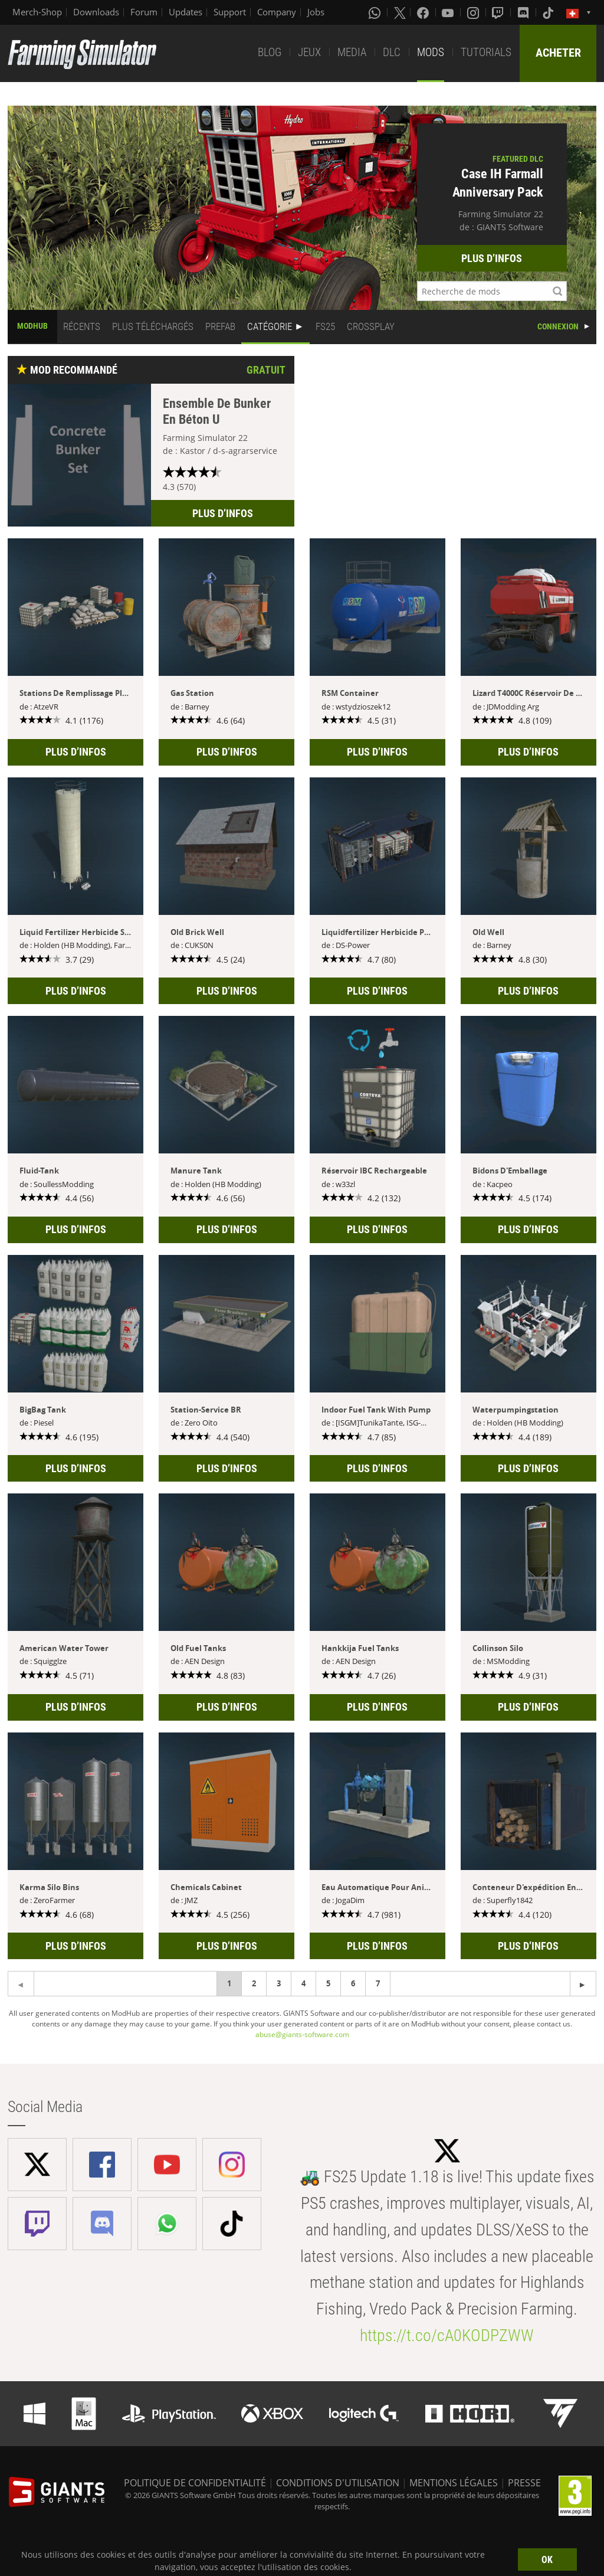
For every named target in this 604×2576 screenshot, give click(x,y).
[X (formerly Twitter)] (400, 12)
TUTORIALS (486, 52)
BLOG (269, 52)
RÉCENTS (81, 326)
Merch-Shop (37, 12)
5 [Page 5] (328, 1983)
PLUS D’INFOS (491, 258)
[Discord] (524, 12)
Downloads (96, 12)
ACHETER (558, 52)
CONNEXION (558, 326)
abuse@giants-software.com (302, 2034)
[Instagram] (474, 12)
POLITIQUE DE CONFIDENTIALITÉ (195, 2482)
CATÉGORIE (269, 326)
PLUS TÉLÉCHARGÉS (152, 326)
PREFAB (220, 326)
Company (276, 12)
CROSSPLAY (371, 326)
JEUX (309, 52)
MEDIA (351, 52)
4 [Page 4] (303, 1983)
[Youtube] (449, 12)
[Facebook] (424, 12)
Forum (143, 12)
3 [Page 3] (279, 1983)
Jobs (315, 12)
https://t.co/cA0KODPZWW (447, 2335)
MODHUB (32, 326)
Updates (185, 12)
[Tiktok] (549, 12)
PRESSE (524, 2482)
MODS (430, 52)
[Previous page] (583, 1984)
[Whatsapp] (376, 12)
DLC (392, 52)
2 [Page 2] (254, 1983)
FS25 (325, 326)
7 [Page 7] (378, 1983)
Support (230, 12)
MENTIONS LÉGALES (453, 2482)
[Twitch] (499, 12)
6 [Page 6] (353, 1983)
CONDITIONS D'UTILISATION (337, 2482)
